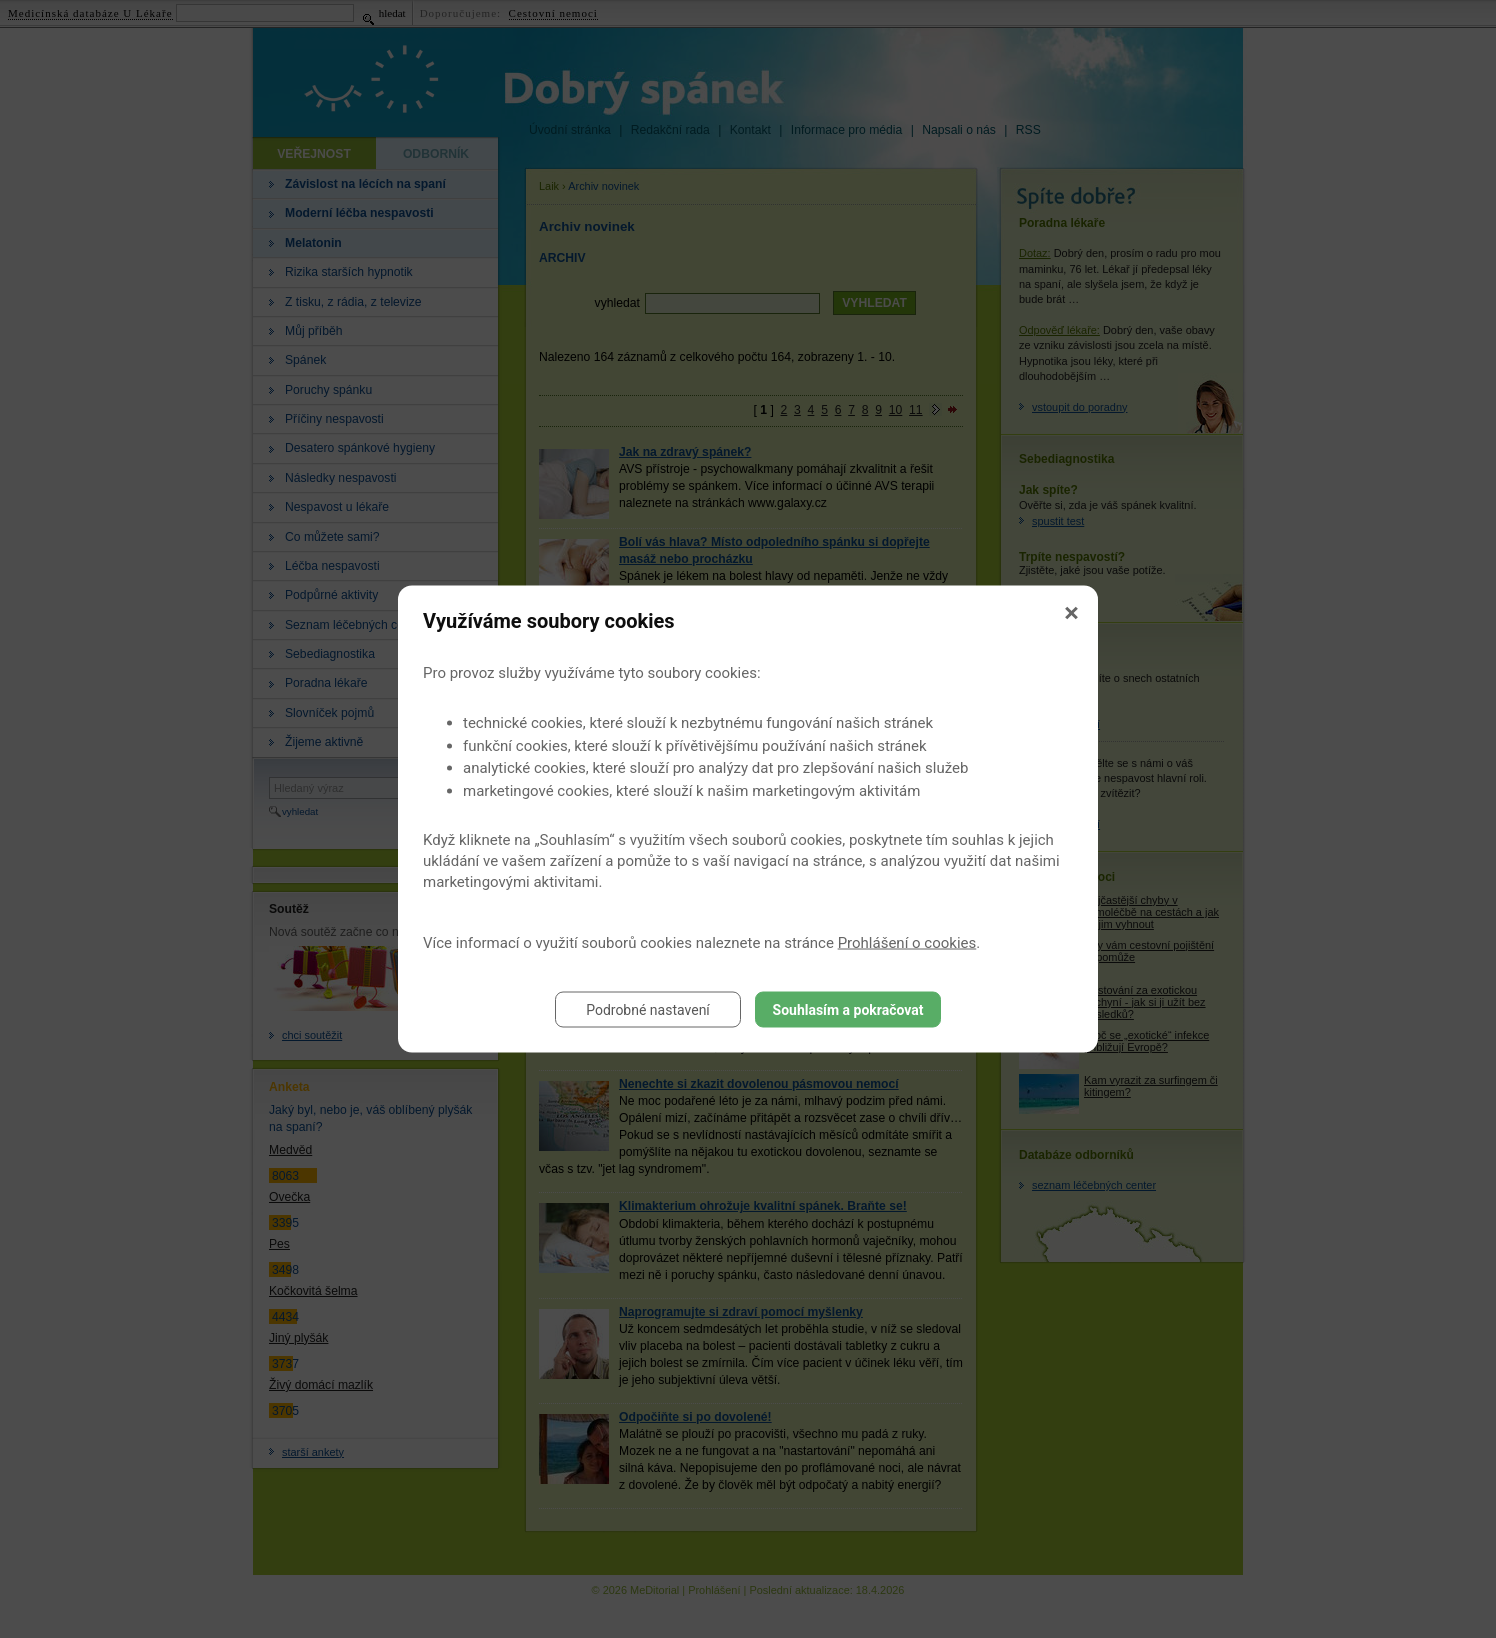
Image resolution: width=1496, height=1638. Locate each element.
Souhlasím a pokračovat (848, 1010)
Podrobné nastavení (648, 1010)
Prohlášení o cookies (907, 943)
